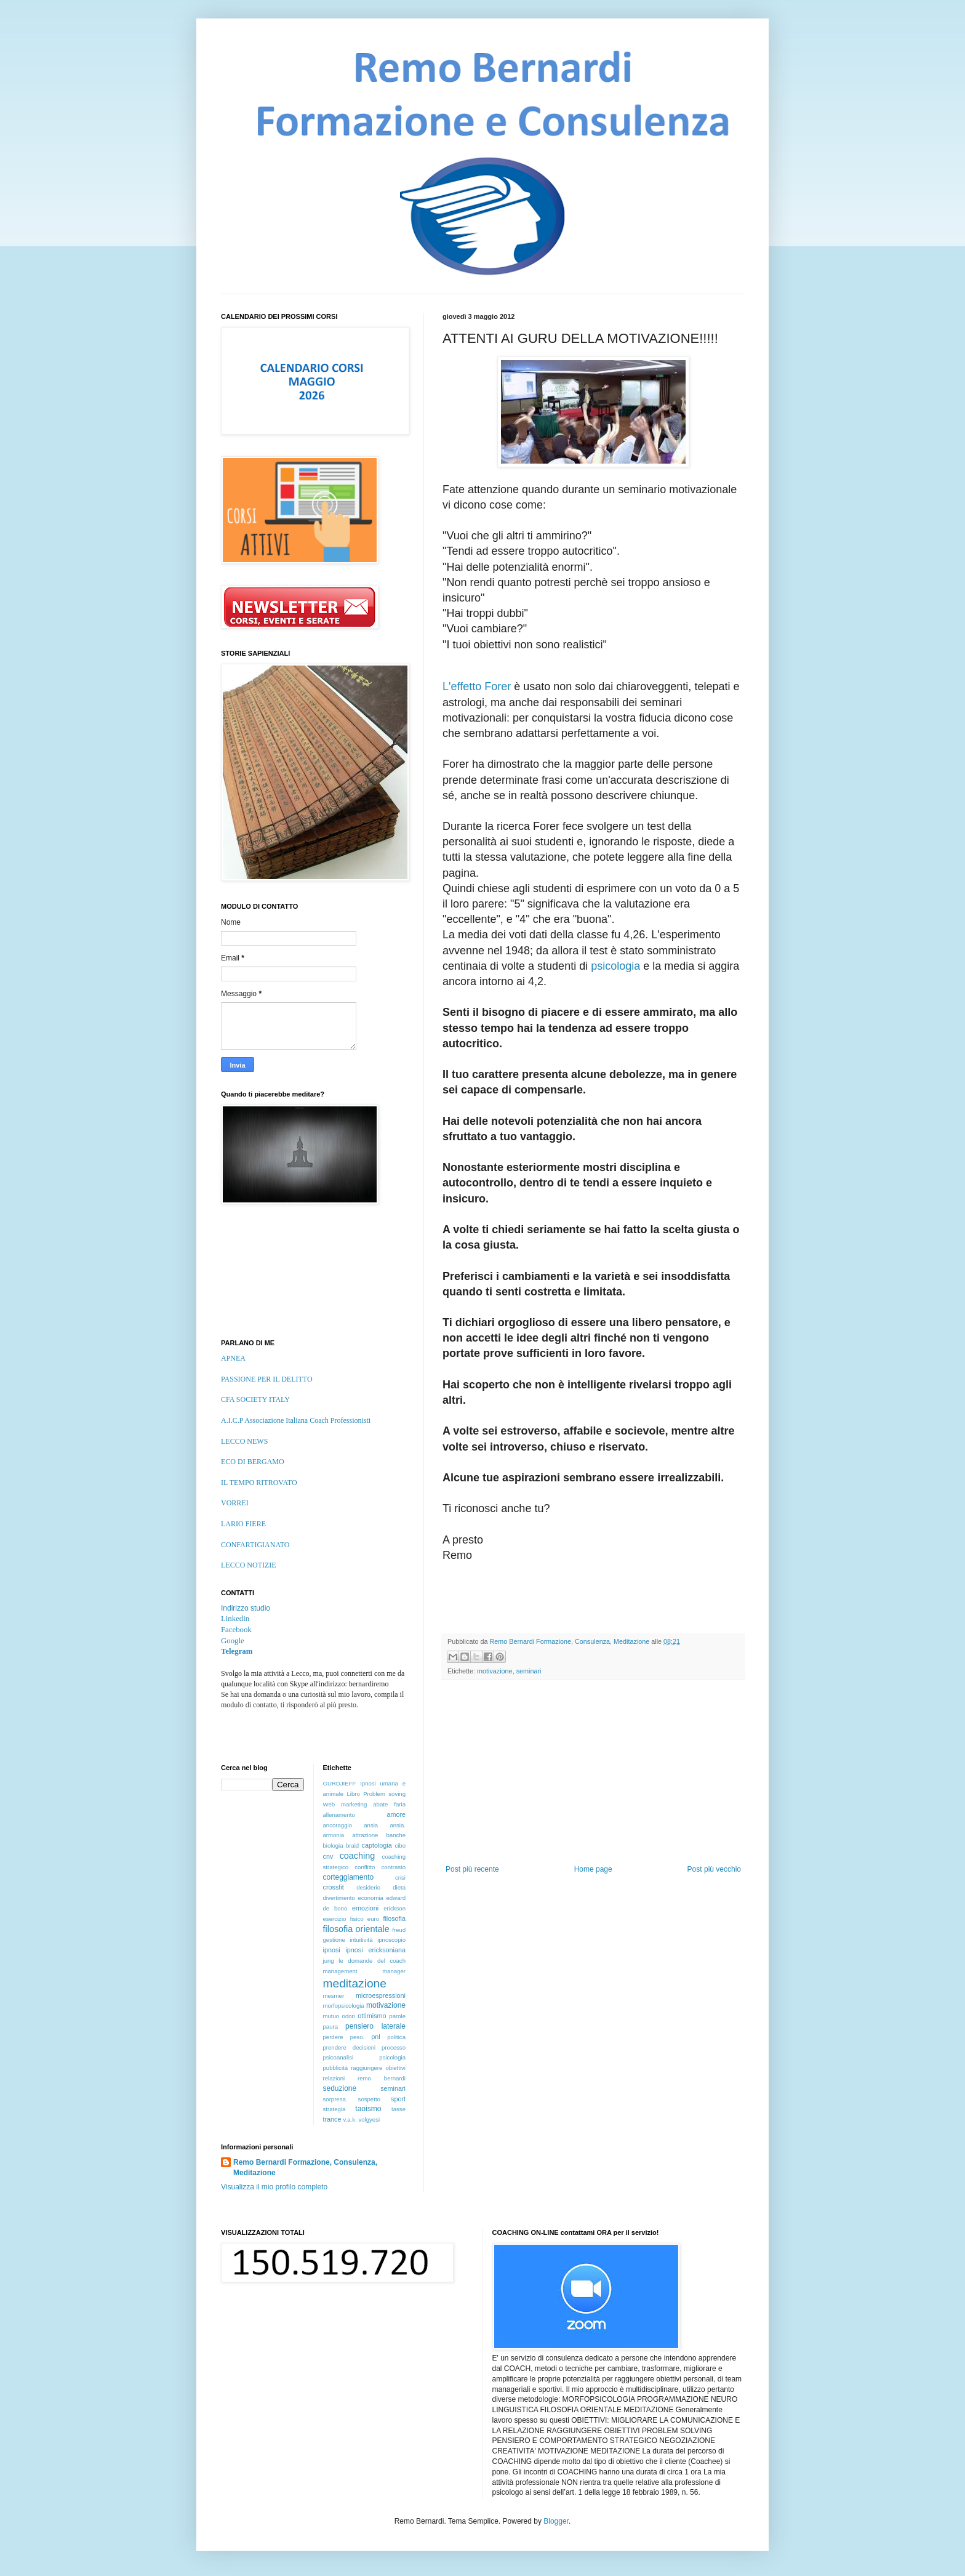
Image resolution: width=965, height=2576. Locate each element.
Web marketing (345, 1804)
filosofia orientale (356, 1929)
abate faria (389, 1804)
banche (396, 1835)
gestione (334, 1939)
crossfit (333, 1887)
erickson (394, 1908)
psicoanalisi (338, 2057)
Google (232, 1640)
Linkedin (235, 1618)
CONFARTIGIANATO (255, 1544)
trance (332, 2119)
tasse (398, 2109)
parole (397, 2016)
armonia (334, 1835)
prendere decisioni (349, 2047)
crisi (400, 1877)
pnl (375, 2036)
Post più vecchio (714, 1869)
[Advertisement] (593, 1772)
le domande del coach (372, 1960)
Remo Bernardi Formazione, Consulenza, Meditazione (305, 2167)
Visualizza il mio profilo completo (274, 2187)
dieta (399, 1887)
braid (352, 1845)
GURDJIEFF (339, 1783)
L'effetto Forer (478, 686)
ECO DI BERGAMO (252, 1461)
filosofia (394, 1918)
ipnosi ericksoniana (375, 1950)
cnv (328, 1856)
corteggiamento (348, 1877)
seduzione (340, 2088)
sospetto (369, 2099)
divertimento (339, 1897)
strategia (334, 2109)
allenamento (339, 1814)
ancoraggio (337, 1825)
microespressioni (381, 1995)
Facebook (236, 1629)
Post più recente (472, 1869)
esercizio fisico (343, 1918)
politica (396, 2037)
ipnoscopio (391, 1939)
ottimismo (372, 2015)
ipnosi (331, 1950)
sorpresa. (335, 2099)
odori (348, 2016)
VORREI (235, 1503)
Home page (593, 1869)
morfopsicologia (343, 2005)
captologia (377, 1845)
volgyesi (369, 2119)
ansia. (398, 1825)
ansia (371, 1825)
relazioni (334, 2078)
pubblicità (335, 2067)
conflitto (364, 1867)
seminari (529, 1671)
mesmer (334, 1995)
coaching (357, 1856)
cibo (400, 1845)
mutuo (331, 2016)
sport (398, 2099)
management (340, 1971)
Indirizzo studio (245, 1608)
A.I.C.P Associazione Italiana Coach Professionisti (295, 1420)
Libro (352, 1793)
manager (394, 1971)
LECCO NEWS (244, 1441)
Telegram (236, 1651)
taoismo (368, 2108)
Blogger (556, 2521)
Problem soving (384, 1793)
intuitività (361, 1939)
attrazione (365, 1835)
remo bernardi (382, 2078)
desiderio (368, 1887)
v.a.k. (350, 2119)
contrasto (394, 1867)
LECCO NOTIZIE (248, 1565)
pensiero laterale (375, 2026)
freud (399, 1929)
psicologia (615, 966)
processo (394, 2047)
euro (373, 1918)
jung (328, 1960)
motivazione (495, 1671)
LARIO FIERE (243, 1523)
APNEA (233, 1358)
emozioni (365, 1908)
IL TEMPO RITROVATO (259, 1482)
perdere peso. (344, 2037)
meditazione (354, 1983)
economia (370, 1897)
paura (330, 2026)
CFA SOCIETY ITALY (255, 1399)
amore (396, 1814)
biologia (333, 1845)
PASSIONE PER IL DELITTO (267, 1379)
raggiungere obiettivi (378, 2067)
